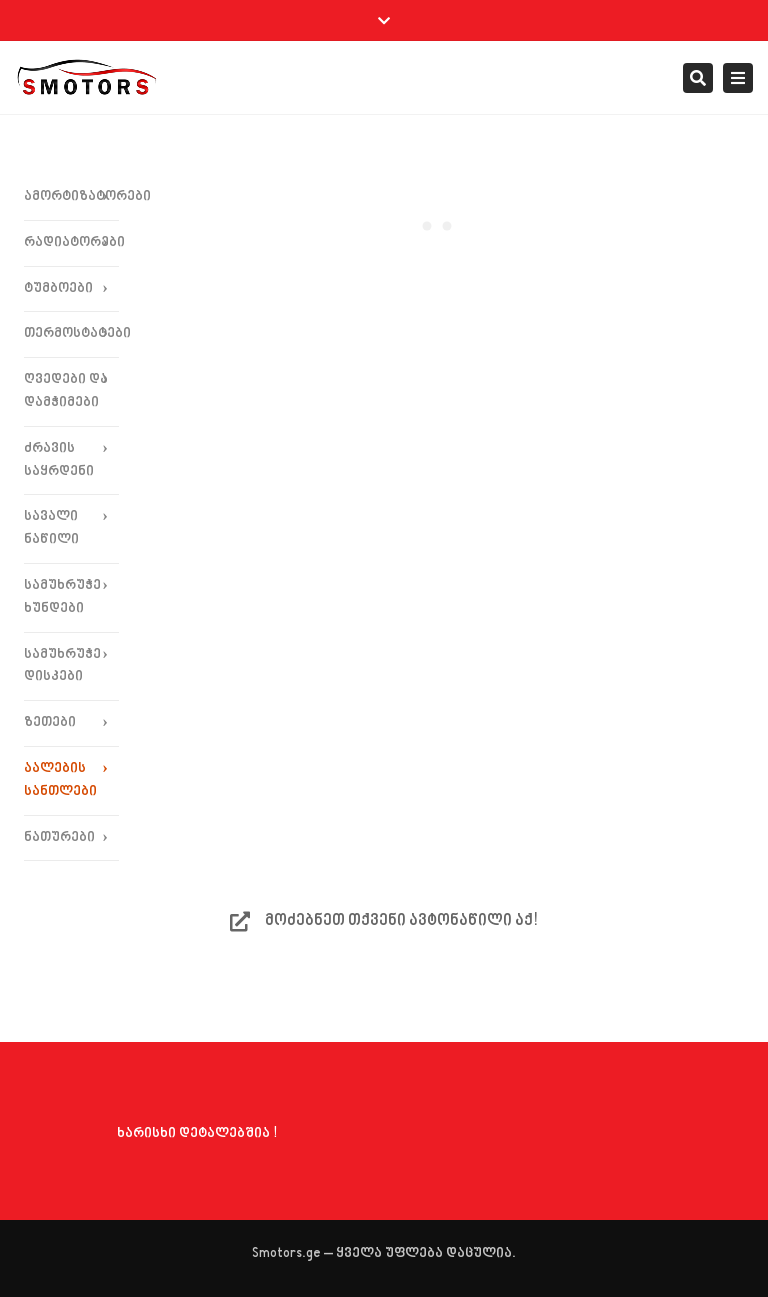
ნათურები (59, 837)
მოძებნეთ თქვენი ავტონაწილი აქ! (384, 921)
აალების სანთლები (60, 780)
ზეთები (50, 722)
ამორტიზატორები (71, 196)
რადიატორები (71, 242)
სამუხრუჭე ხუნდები (62, 597)
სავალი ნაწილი (51, 528)
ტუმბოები (58, 288)
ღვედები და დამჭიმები (66, 391)
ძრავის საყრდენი (59, 460)
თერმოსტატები (71, 333)
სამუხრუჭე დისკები (62, 666)
